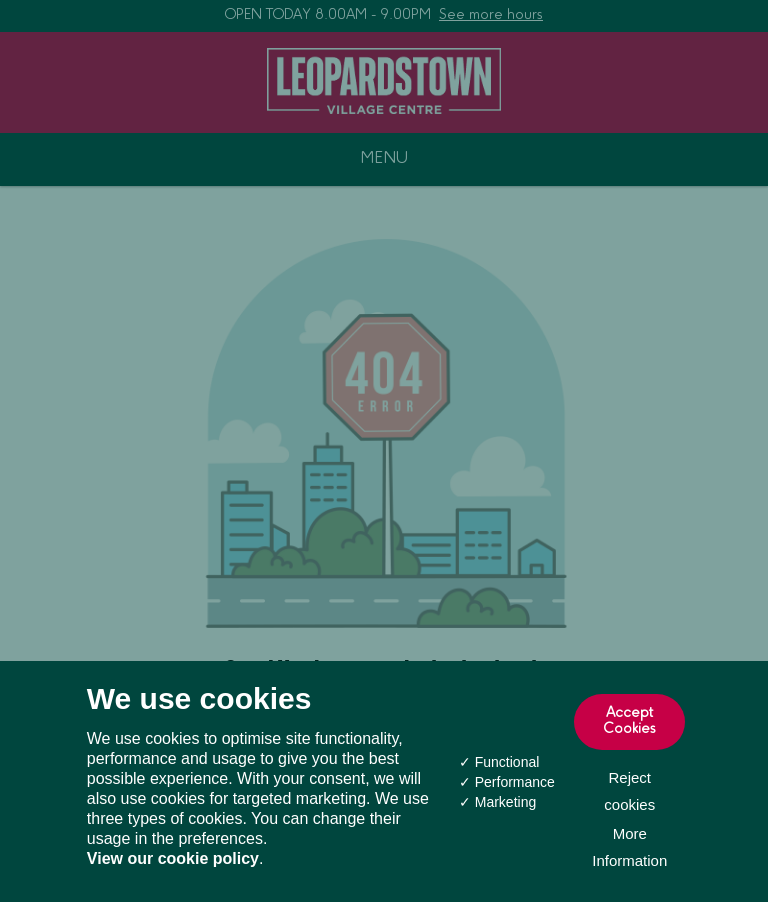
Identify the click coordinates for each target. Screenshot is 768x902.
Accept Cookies (630, 722)
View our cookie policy (173, 858)
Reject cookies (629, 791)
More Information (629, 847)
